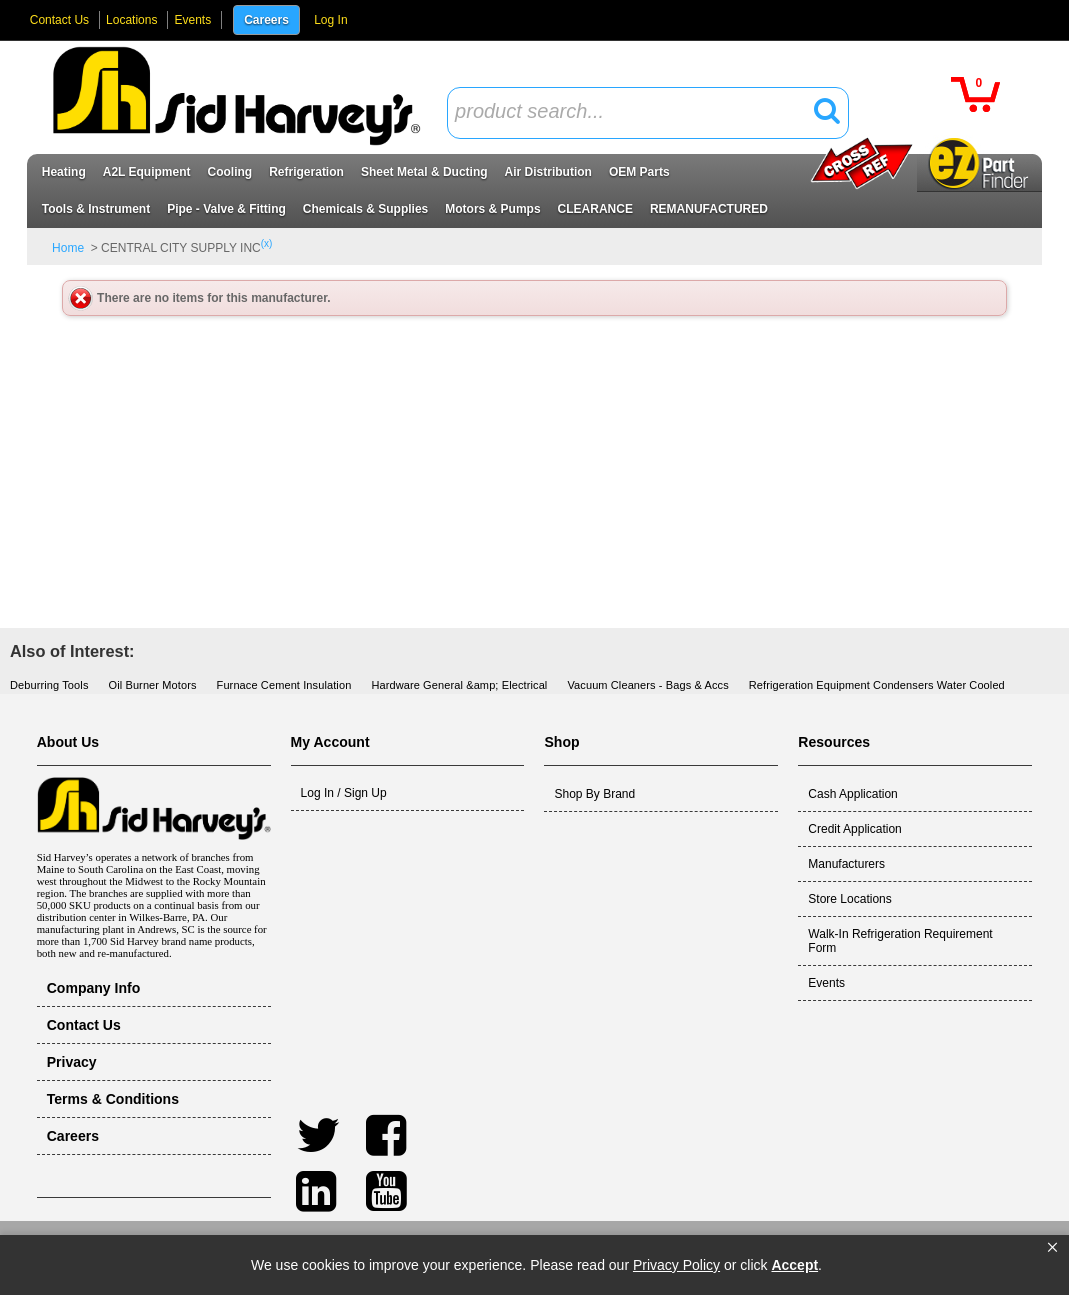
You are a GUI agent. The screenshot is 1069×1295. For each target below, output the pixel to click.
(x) (267, 243)
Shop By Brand (594, 794)
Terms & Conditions (113, 1099)
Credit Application (854, 829)
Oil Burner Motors (153, 685)
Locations (131, 20)
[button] (1052, 1248)
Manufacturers (846, 864)
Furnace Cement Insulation (284, 685)
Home (68, 248)
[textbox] (637, 112)
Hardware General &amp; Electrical (459, 685)
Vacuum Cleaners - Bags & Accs (647, 685)
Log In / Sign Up (344, 793)
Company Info (94, 988)
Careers (266, 20)
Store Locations (849, 899)
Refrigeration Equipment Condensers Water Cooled (877, 685)
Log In (330, 20)
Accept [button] (794, 1265)
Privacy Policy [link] (676, 1265)
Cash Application (852, 794)
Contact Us (59, 20)
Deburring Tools (49, 685)
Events (192, 20)
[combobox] (648, 113)
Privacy (72, 1062)
